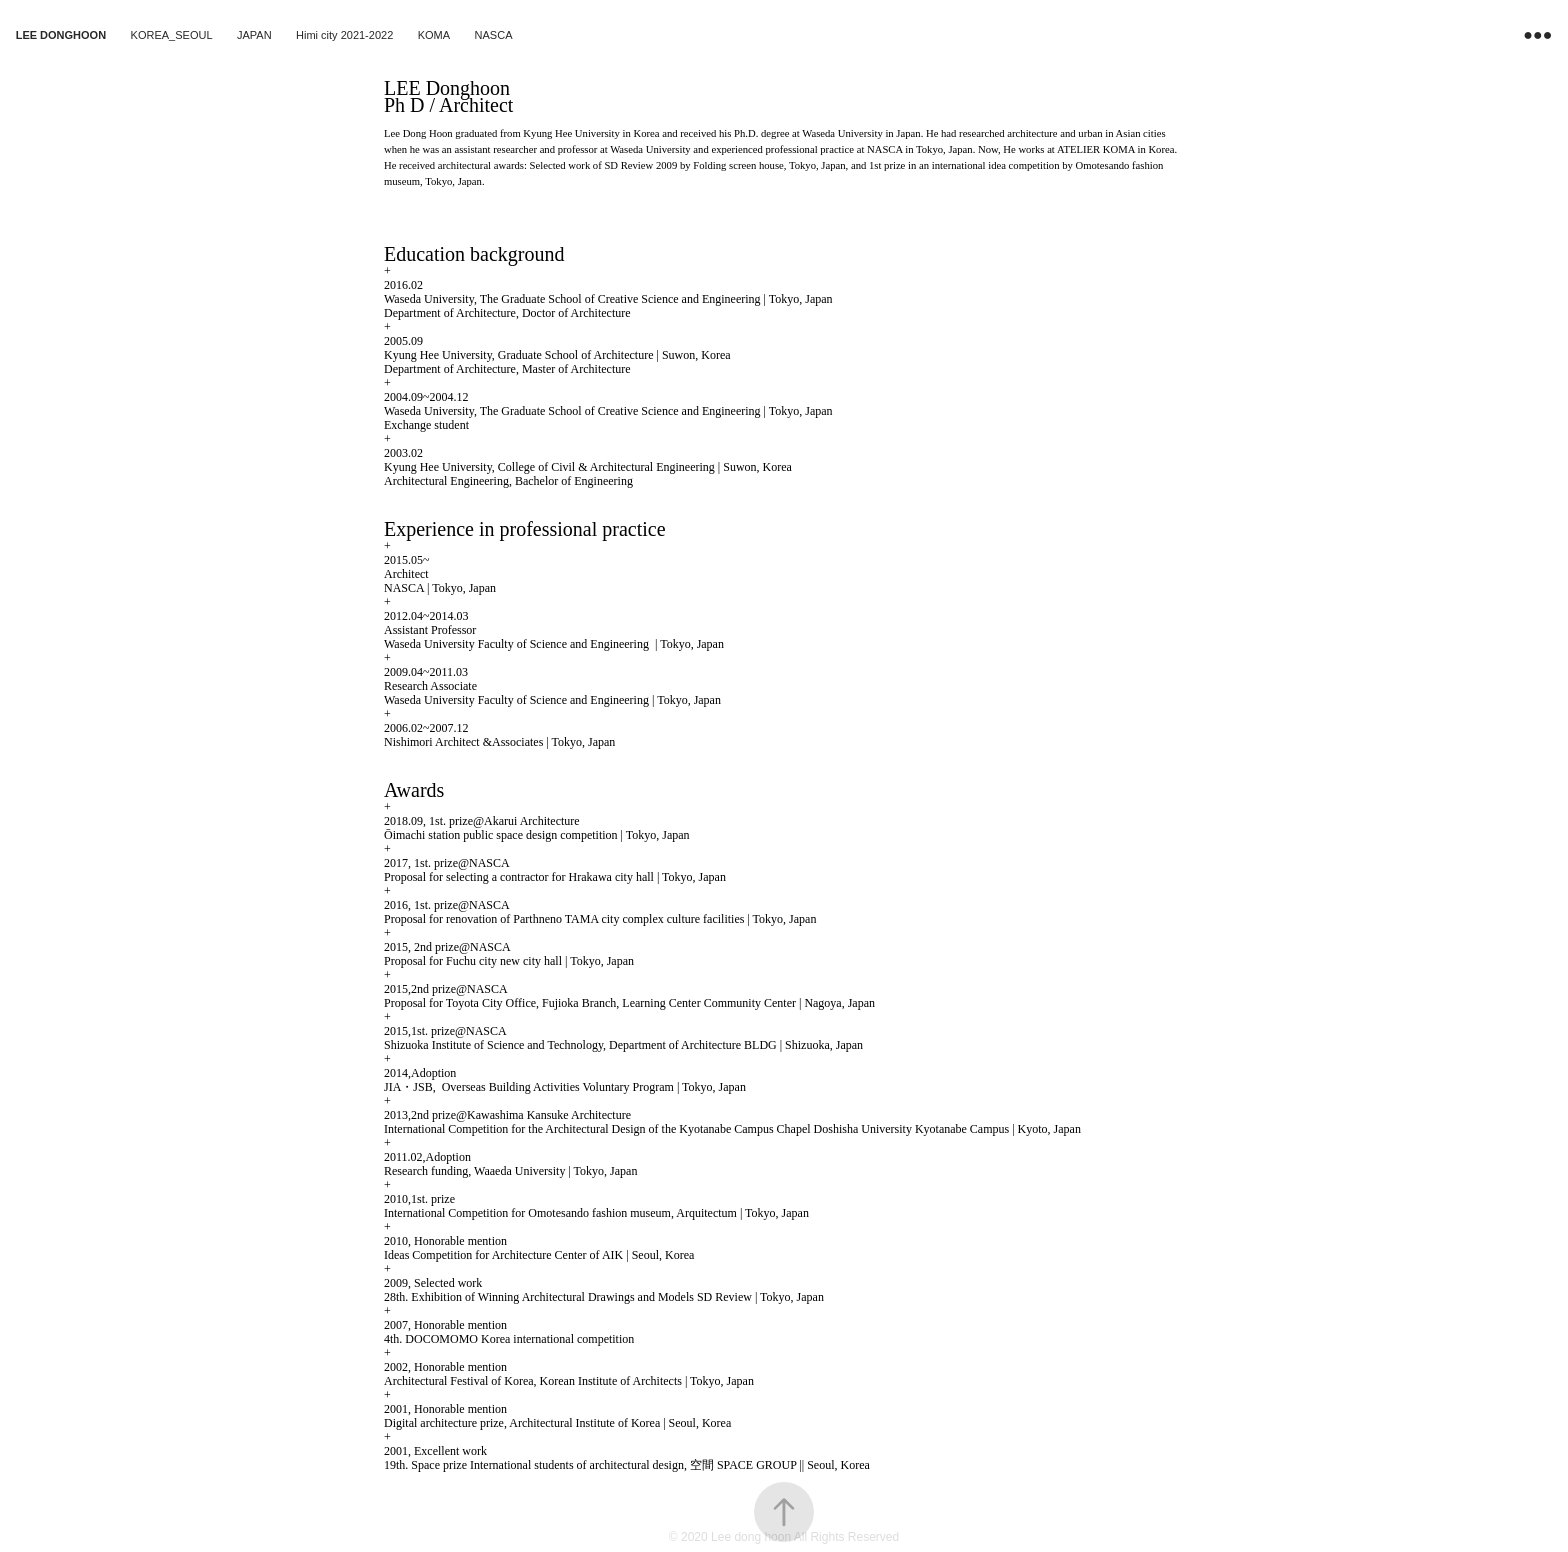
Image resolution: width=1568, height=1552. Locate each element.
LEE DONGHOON (61, 35)
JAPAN (254, 35)
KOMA (434, 35)
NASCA (494, 35)
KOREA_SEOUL (172, 35)
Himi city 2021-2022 (344, 35)
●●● (1537, 34)
